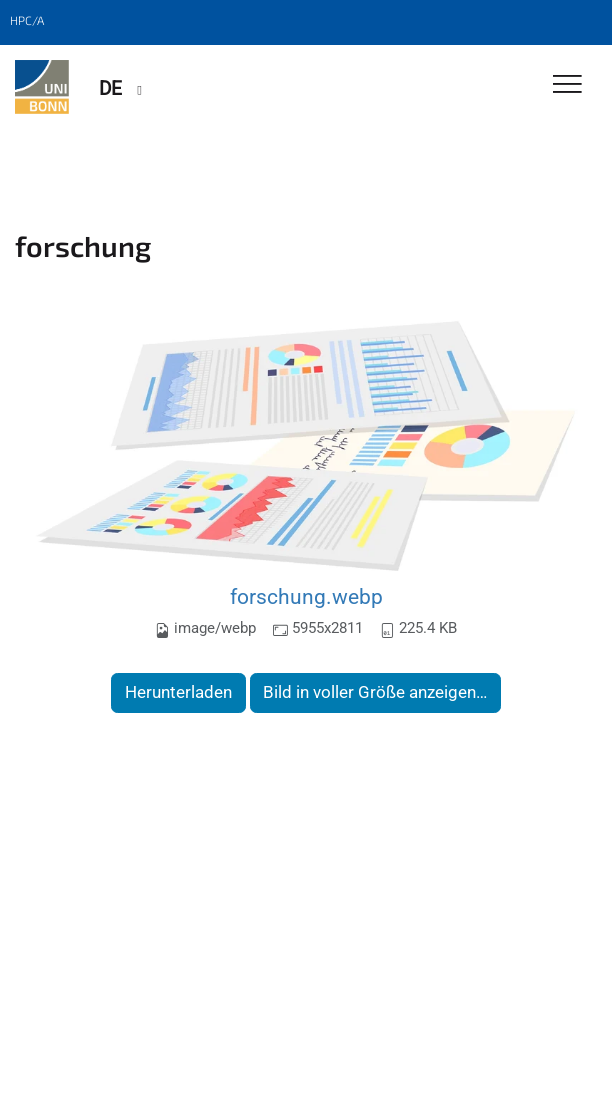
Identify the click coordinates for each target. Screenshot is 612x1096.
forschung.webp (306, 596)
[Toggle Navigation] (567, 85)
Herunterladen (178, 692)
